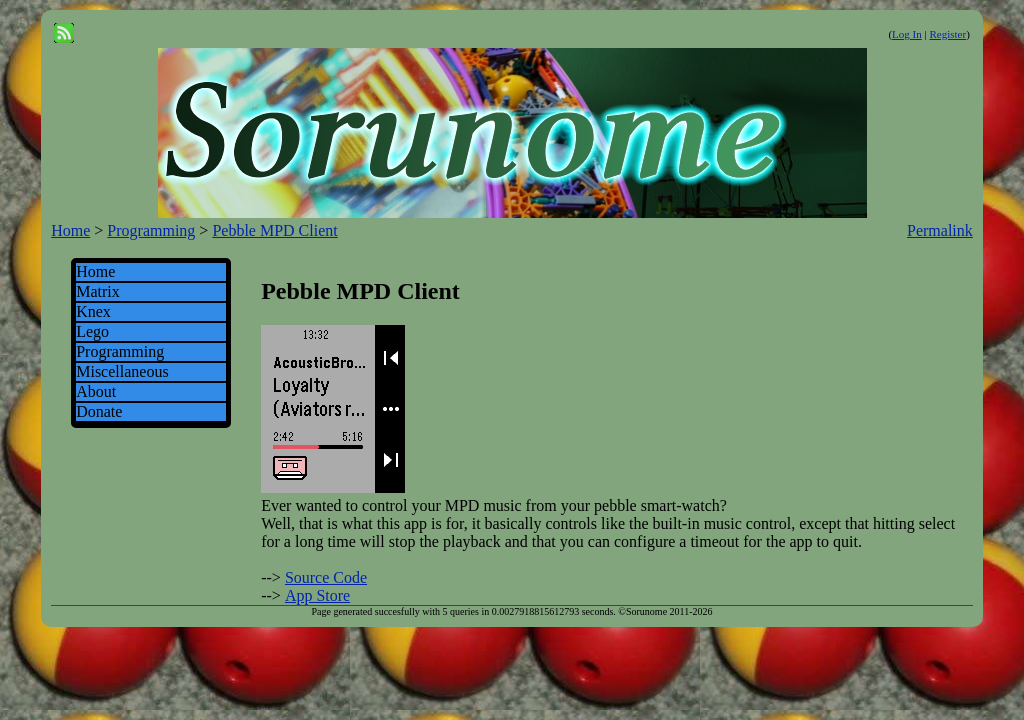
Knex (93, 311)
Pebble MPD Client (274, 230)
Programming (151, 230)
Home (70, 230)
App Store (317, 595)
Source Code (326, 577)
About (96, 391)
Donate (99, 411)
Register (947, 34)
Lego (92, 331)
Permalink (940, 230)
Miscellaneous (122, 371)
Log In (907, 34)
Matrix (98, 291)
